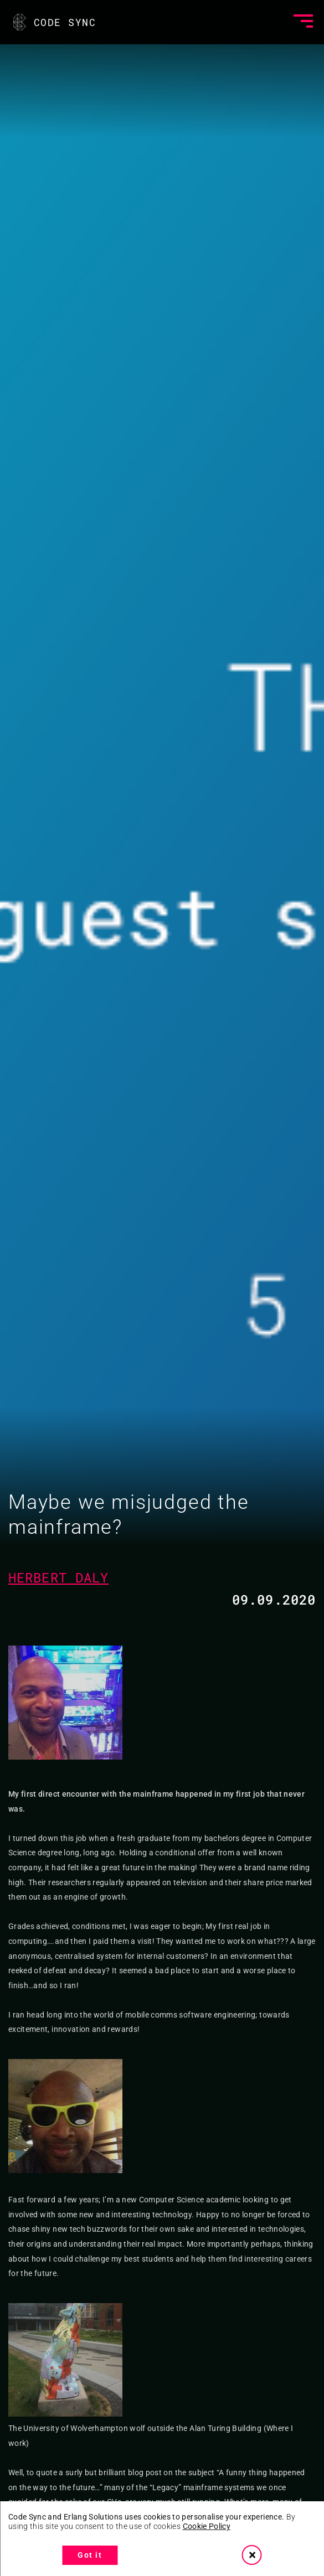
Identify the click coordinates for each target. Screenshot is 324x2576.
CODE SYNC (53, 22)
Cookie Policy (207, 2526)
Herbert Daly (58, 1577)
